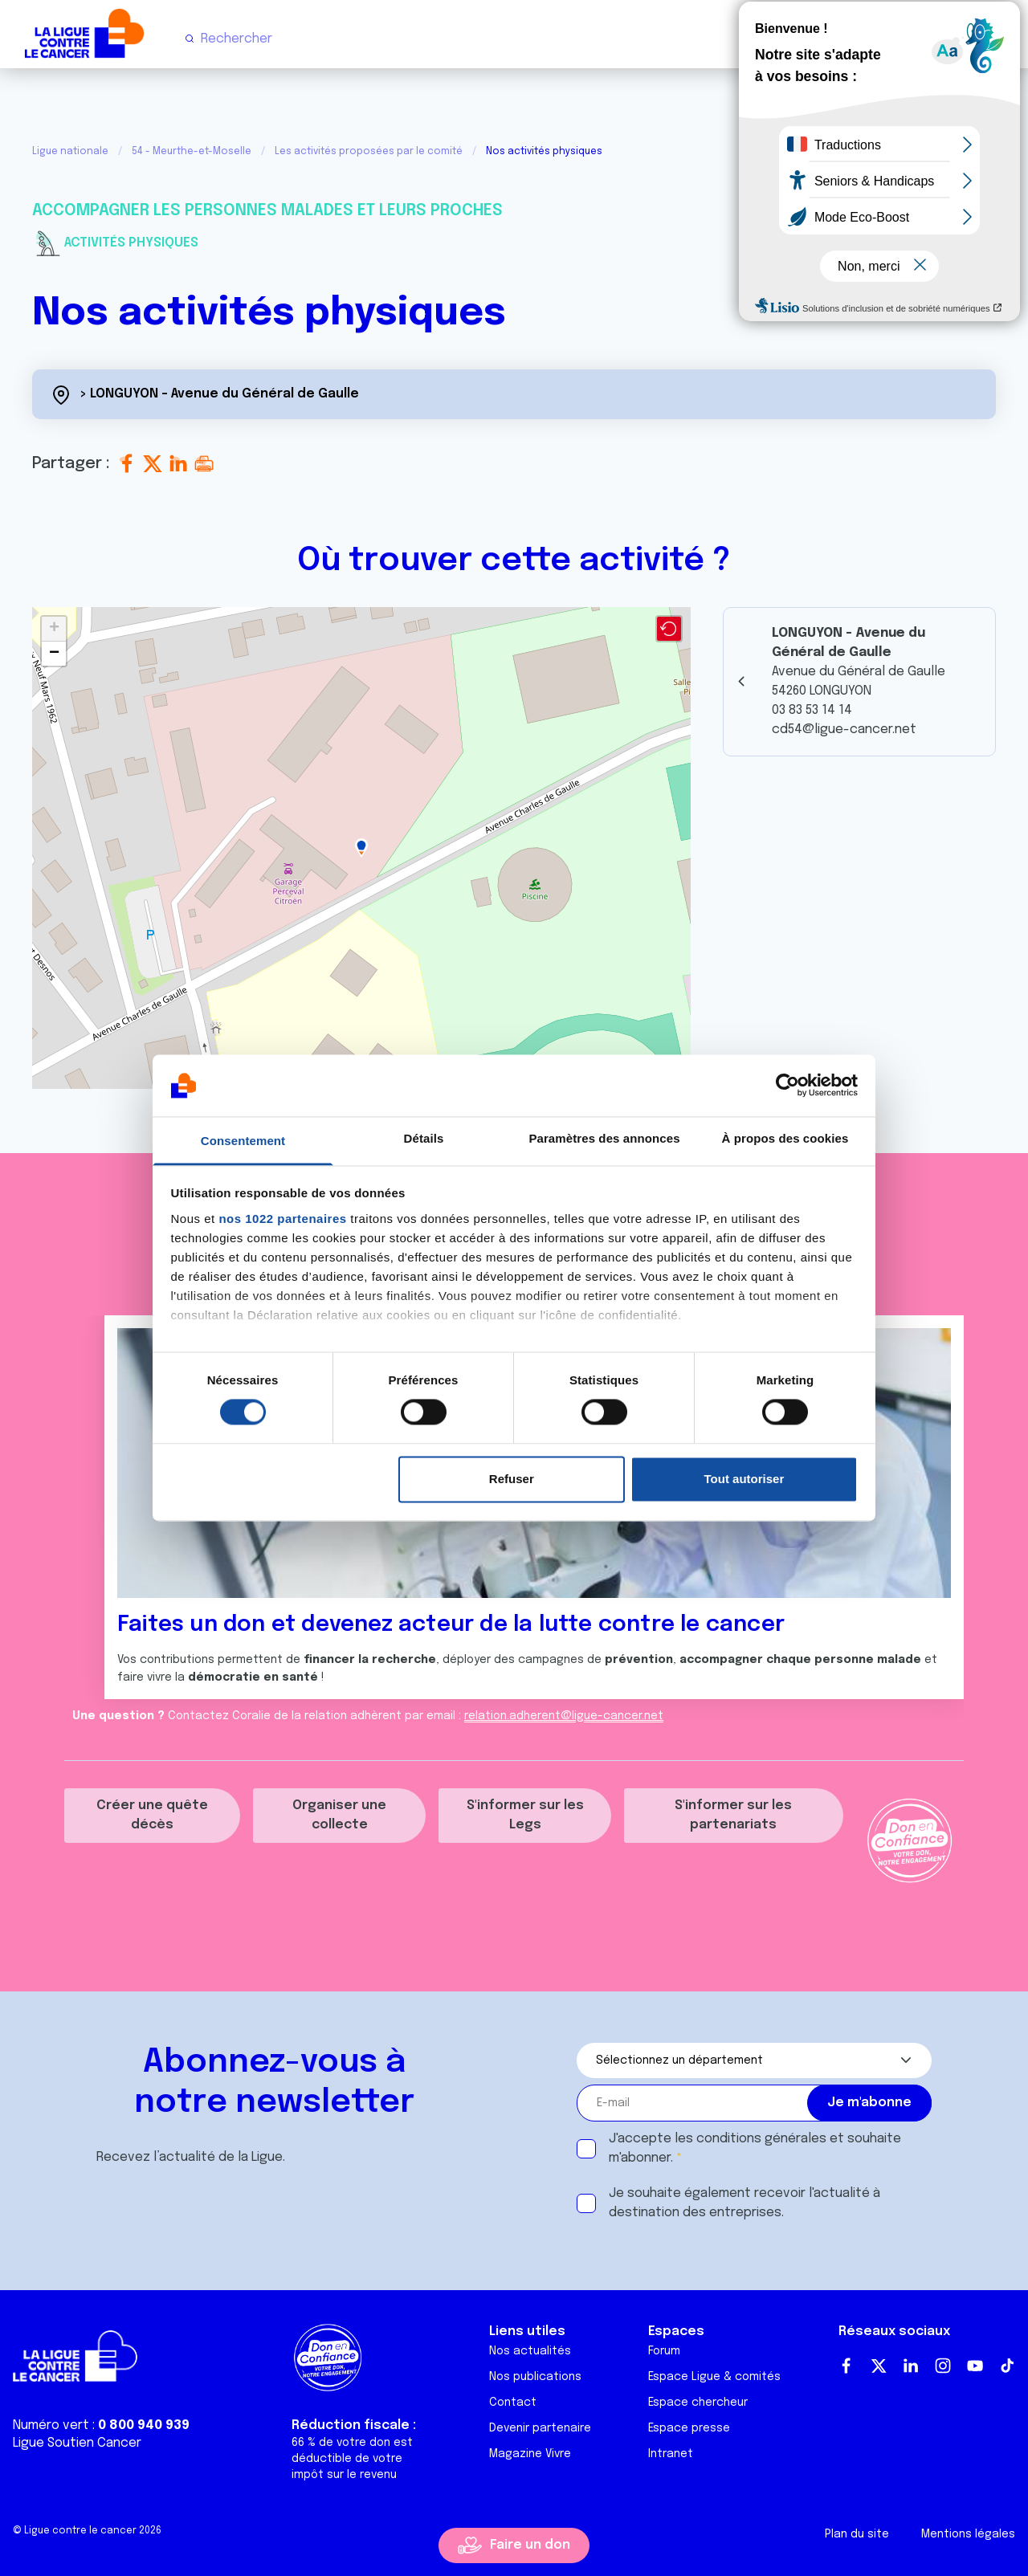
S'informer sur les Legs (525, 1815)
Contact (512, 2402)
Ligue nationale (70, 152)
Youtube (975, 2366)
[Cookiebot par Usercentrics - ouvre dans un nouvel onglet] (787, 1086)
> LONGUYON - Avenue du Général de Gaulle (219, 394)
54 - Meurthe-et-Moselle (191, 152)
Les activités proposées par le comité (369, 152)
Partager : (73, 463)
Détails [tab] (424, 1138)
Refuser (511, 1479)
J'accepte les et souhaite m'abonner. (755, 2148)
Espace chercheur (698, 2402)
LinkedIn (911, 2366)
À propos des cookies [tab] (785, 1138)
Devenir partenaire (540, 2428)
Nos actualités (530, 2351)
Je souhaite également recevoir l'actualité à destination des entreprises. (744, 2203)
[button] (361, 848)
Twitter (879, 2366)
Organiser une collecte (339, 1815)
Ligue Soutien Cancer (77, 2443)
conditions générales (761, 2139)
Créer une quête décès (152, 1815)
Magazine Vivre (530, 2454)
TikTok (1007, 2366)
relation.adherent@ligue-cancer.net (563, 1716)
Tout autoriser (744, 1479)
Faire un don (530, 2545)
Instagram (943, 2366)
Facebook (846, 2366)
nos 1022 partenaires (282, 1218)
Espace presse (689, 2428)
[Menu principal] (1002, 38)
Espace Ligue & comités (714, 2376)
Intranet (670, 2454)
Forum (664, 2351)
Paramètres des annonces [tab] (603, 1138)
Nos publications (535, 2376)
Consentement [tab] (243, 1140)
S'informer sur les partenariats (733, 1815)
